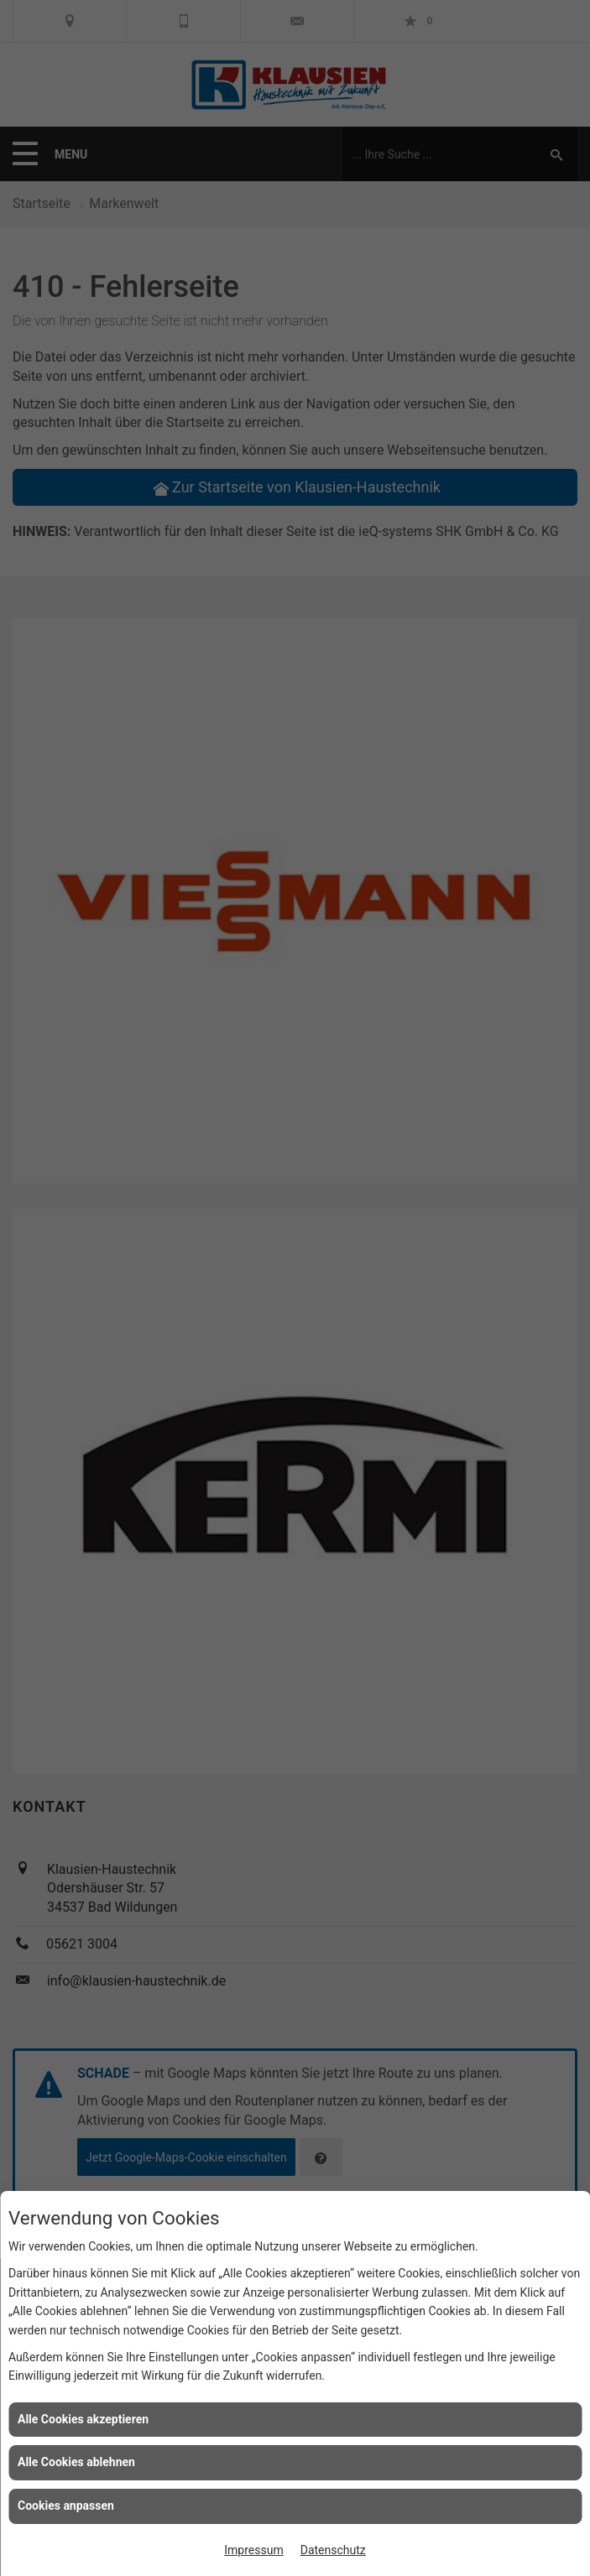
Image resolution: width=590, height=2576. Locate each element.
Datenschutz (333, 2550)
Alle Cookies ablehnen (76, 2462)
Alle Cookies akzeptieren (83, 2419)
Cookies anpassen (66, 2505)
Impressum (253, 2550)
